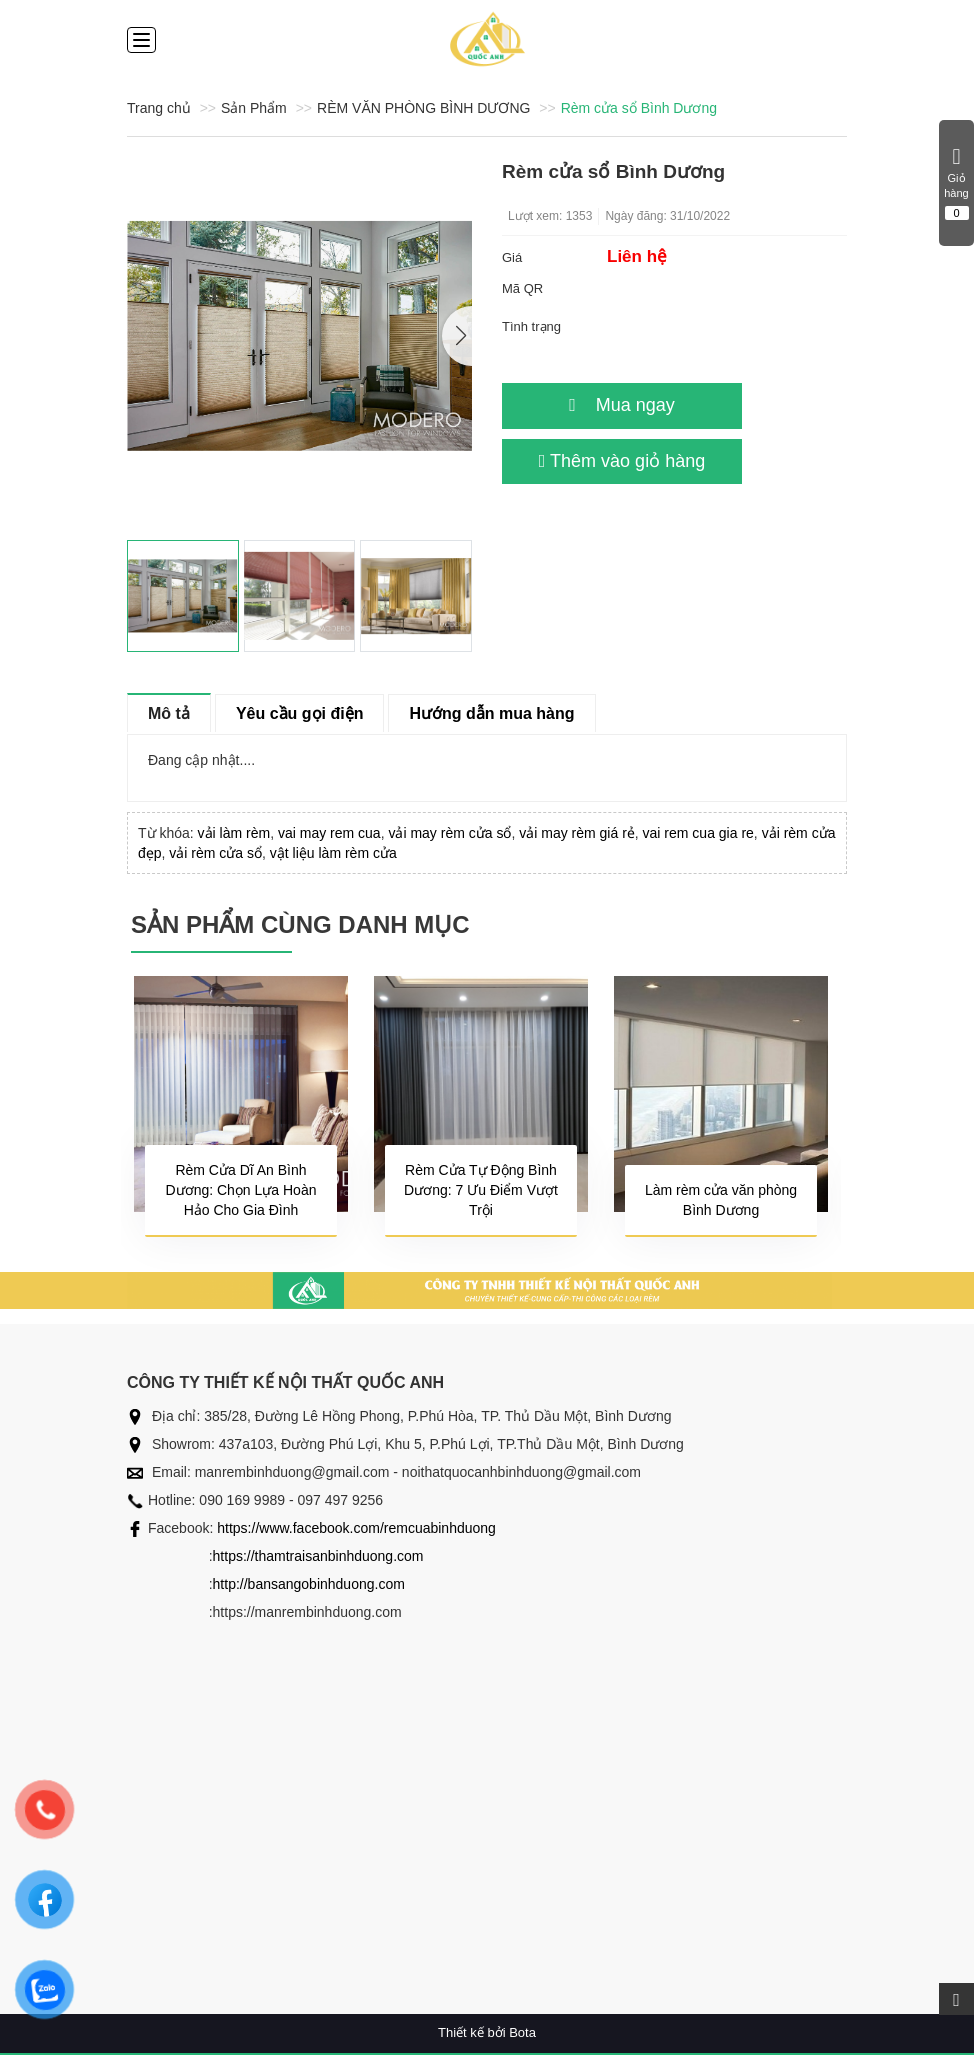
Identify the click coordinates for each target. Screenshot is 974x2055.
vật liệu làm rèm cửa (333, 853)
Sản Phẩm (254, 108)
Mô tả (169, 713)
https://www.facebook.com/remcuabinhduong (356, 1528)
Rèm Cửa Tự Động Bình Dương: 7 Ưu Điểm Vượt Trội (481, 1190)
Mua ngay (622, 405)
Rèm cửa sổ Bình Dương (639, 108)
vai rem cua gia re (698, 833)
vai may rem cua (329, 833)
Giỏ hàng (956, 183)
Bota (522, 2032)
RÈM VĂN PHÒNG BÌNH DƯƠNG (423, 108)
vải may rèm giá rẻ (577, 833)
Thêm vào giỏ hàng (622, 461)
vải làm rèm (234, 833)
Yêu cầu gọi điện (300, 713)
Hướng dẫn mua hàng (491, 713)
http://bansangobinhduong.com (309, 1584)
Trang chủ (159, 108)
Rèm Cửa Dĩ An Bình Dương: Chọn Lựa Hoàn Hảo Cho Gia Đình (241, 1190)
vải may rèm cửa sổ (449, 833)
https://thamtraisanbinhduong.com (318, 1556)
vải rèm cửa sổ (215, 853)
